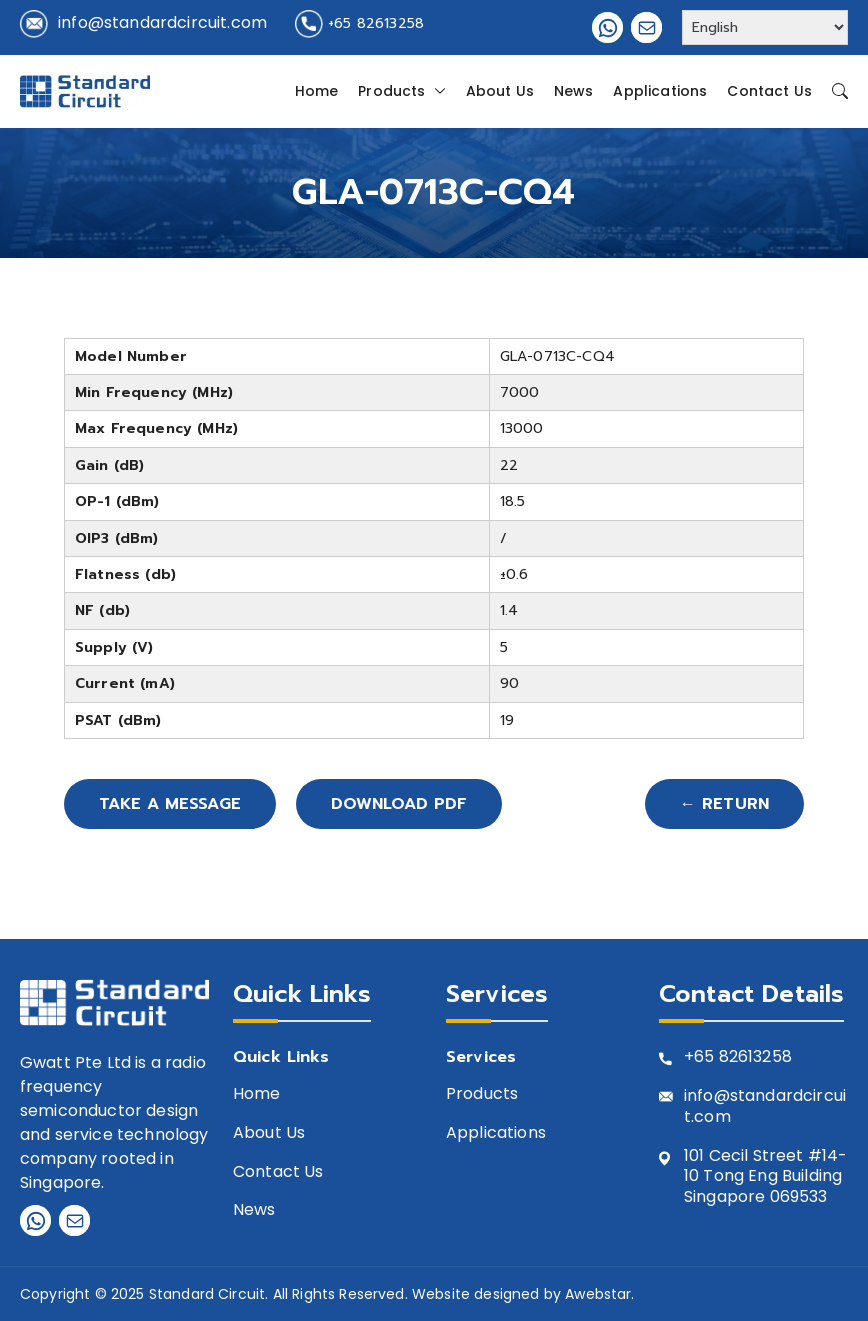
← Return (724, 804)
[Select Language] (765, 27)
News (574, 91)
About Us (500, 91)
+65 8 (706, 1057)
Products (401, 91)
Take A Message (170, 804)
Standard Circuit (207, 1294)
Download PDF (399, 804)
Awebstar (598, 1294)
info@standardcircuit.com (162, 22)
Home (317, 91)
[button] (436, 91)
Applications (660, 91)
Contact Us (769, 91)
